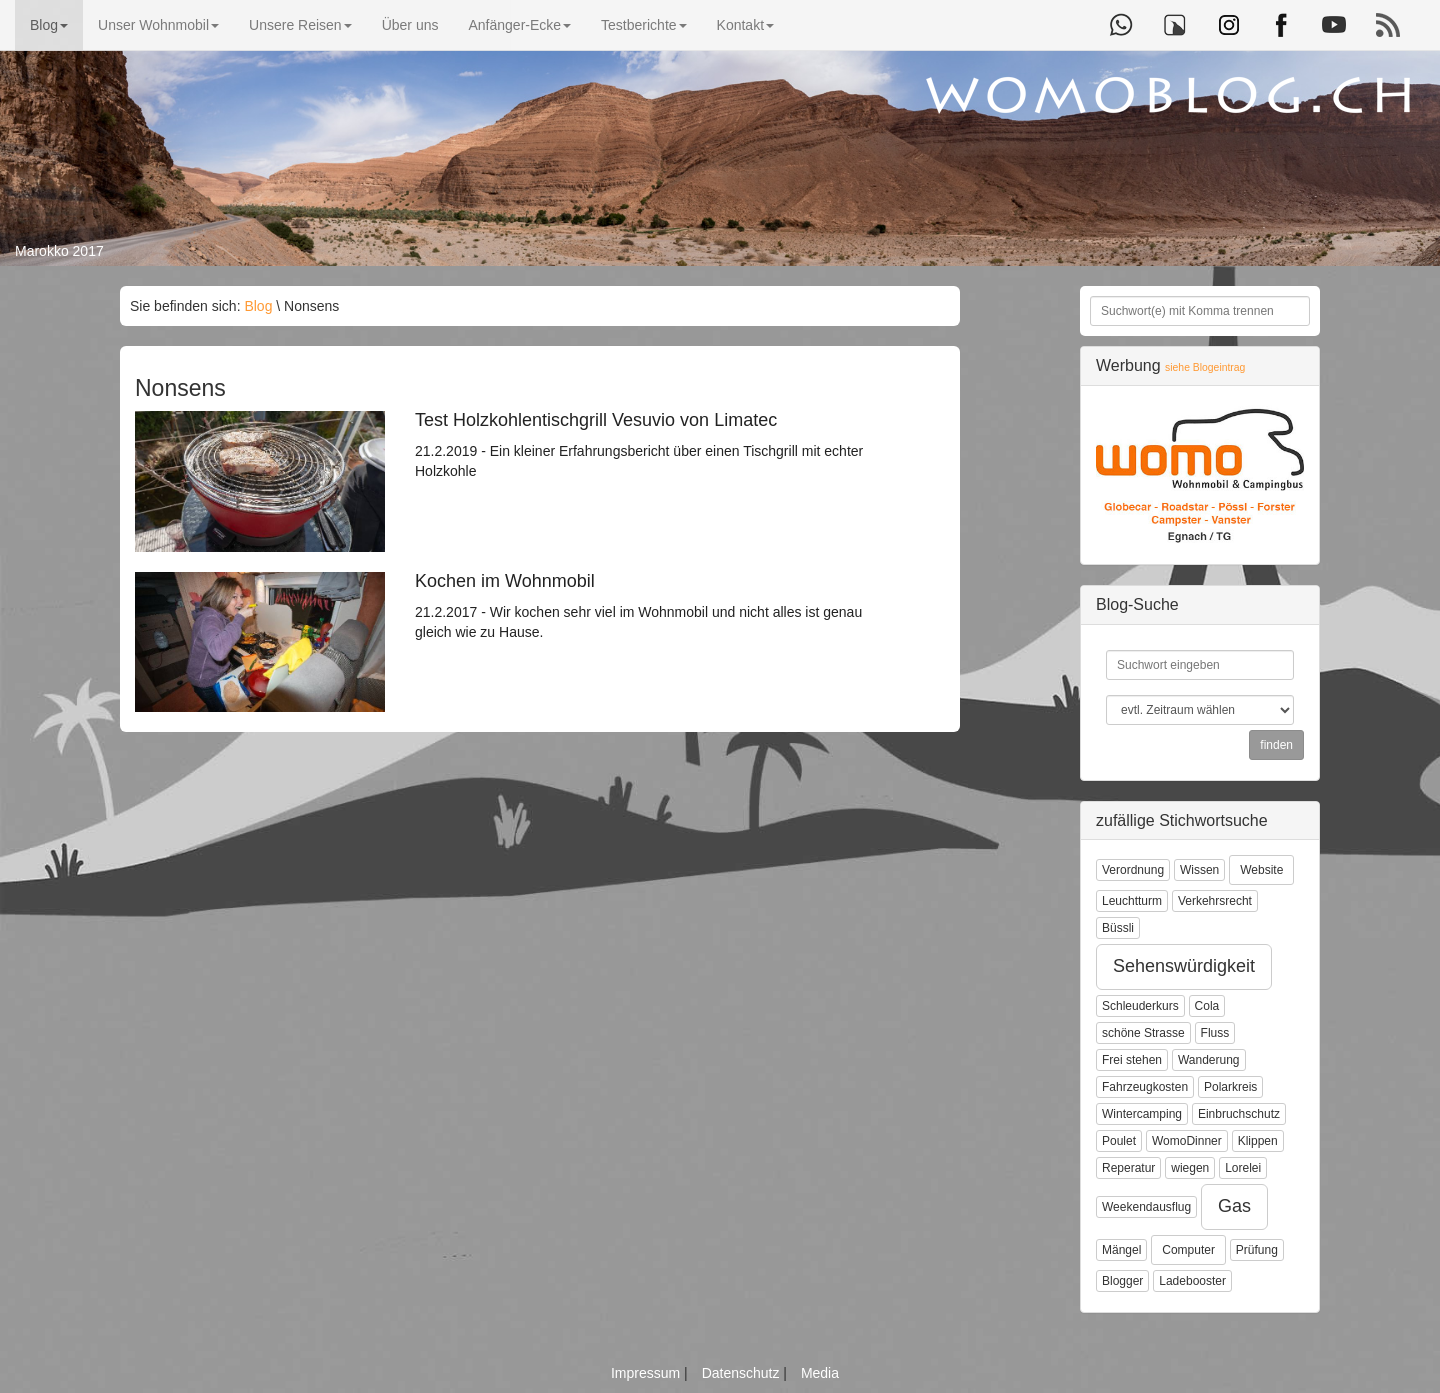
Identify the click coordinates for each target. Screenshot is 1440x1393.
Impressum (647, 1373)
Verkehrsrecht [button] (1215, 901)
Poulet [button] (1119, 1141)
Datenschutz (743, 1373)
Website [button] (1261, 870)
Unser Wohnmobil (158, 25)
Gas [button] (1234, 1206)
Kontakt (745, 25)
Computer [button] (1188, 1250)
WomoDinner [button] (1187, 1141)
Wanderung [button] (1209, 1060)
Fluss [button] (1215, 1033)
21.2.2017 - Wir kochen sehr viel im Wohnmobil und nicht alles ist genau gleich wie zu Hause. (645, 606)
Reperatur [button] (1128, 1168)
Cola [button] (1207, 1006)
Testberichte (643, 25)
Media (820, 1373)
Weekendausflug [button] (1146, 1207)
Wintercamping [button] (1142, 1114)
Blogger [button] (1122, 1281)
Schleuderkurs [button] (1140, 1006)
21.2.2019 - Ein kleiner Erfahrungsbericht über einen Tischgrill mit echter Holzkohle (645, 445)
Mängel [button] (1121, 1250)
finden (1276, 745)
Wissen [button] (1199, 870)
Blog (49, 25)
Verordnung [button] (1133, 870)
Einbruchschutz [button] (1239, 1114)
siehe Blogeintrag (1205, 367)
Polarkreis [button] (1230, 1087)
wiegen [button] (1190, 1168)
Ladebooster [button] (1192, 1281)
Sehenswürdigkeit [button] (1184, 966)
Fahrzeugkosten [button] (1145, 1087)
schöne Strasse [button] (1143, 1033)
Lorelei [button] (1243, 1168)
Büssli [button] (1118, 928)
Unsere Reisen (300, 25)
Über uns (410, 25)
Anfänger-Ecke (519, 25)
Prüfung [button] (1257, 1250)
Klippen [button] (1258, 1141)
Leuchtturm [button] (1132, 901)
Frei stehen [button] (1132, 1060)
